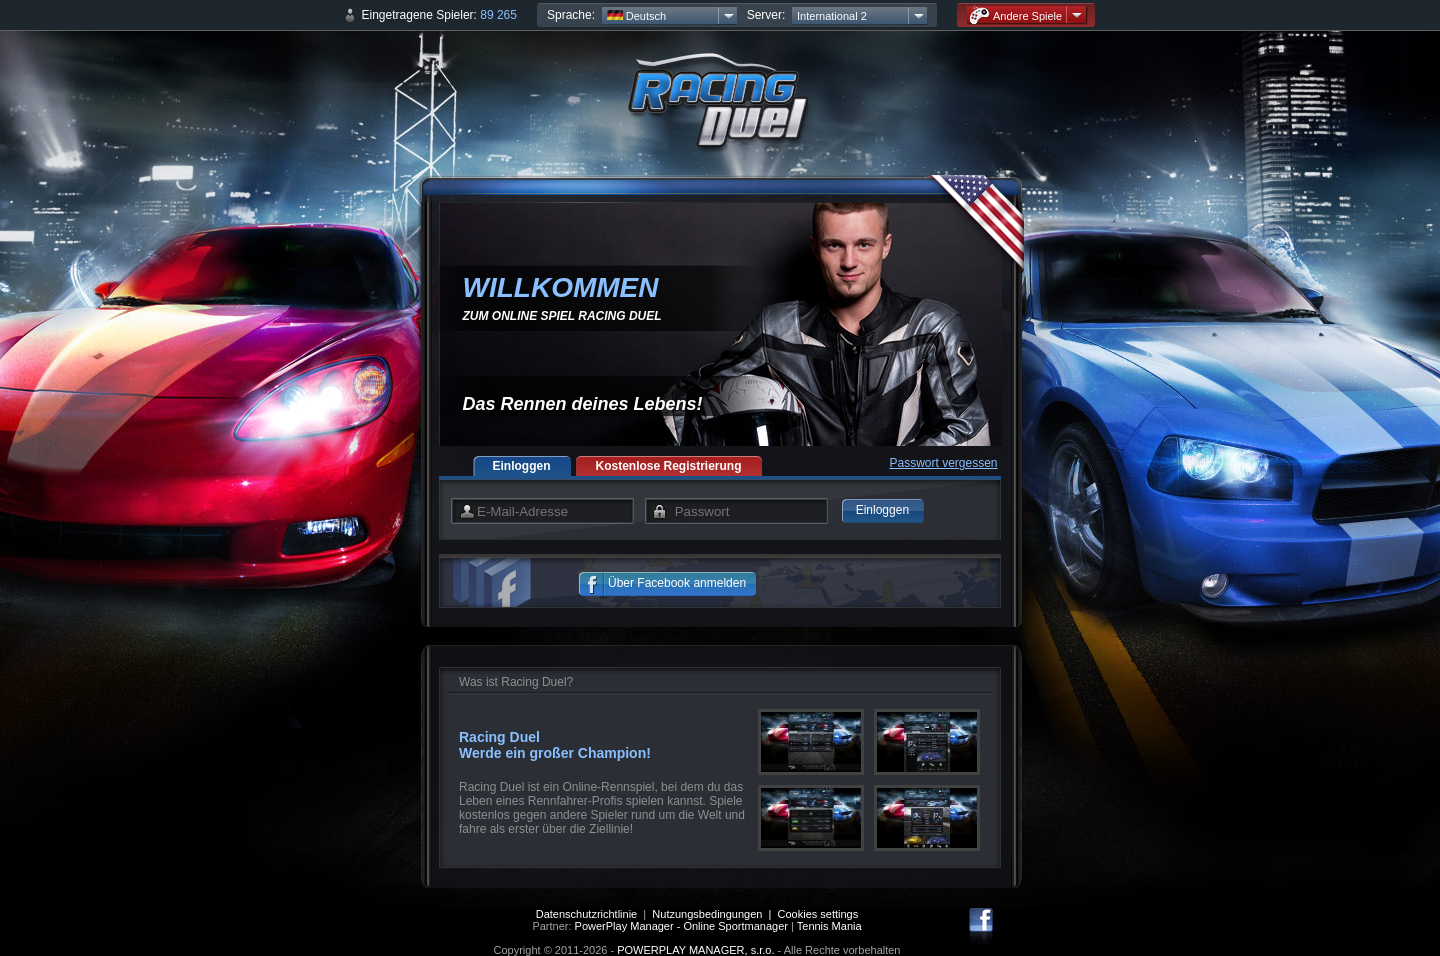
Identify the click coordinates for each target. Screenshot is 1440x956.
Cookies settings (818, 914)
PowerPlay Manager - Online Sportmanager (681, 926)
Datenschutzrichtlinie (587, 914)
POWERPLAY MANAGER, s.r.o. (695, 950)
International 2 (832, 16)
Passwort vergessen (943, 463)
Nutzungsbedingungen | (714, 914)
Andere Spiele (1015, 15)
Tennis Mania (829, 926)
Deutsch (636, 16)
